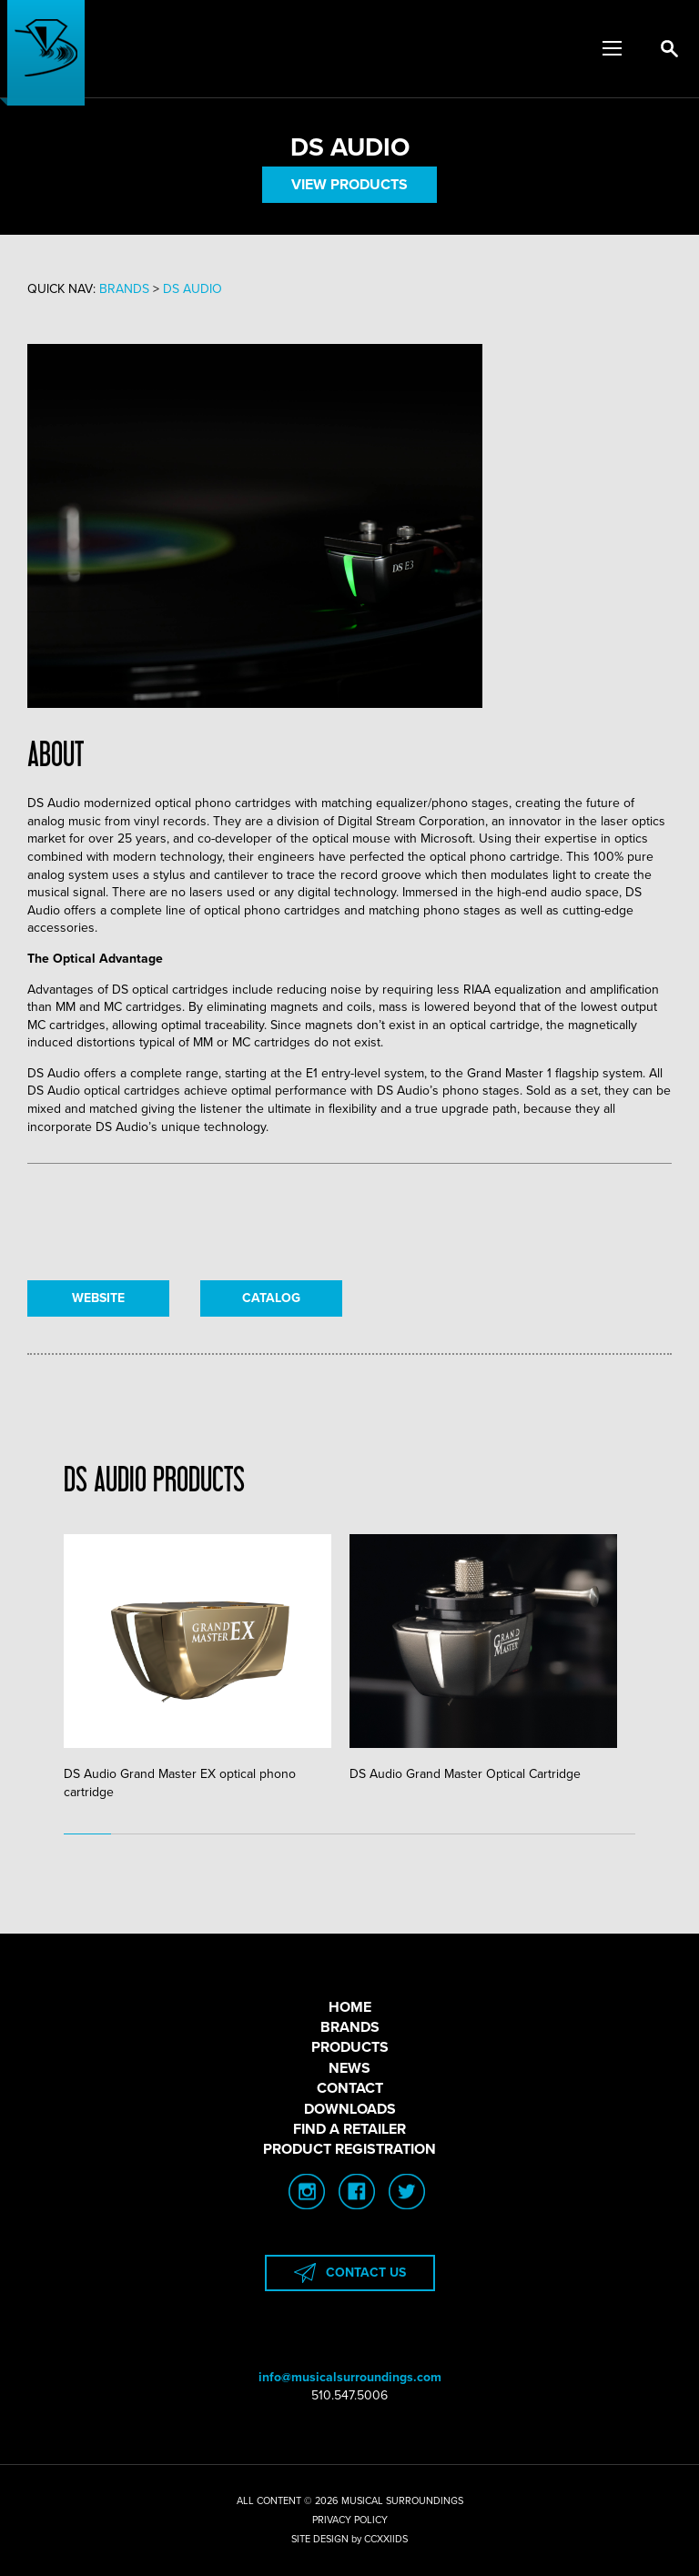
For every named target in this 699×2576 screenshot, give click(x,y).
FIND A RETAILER (349, 2129)
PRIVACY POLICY (350, 2520)
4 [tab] (230, 1834)
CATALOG (271, 1298)
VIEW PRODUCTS (349, 185)
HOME (350, 2007)
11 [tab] (563, 1834)
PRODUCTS (350, 2047)
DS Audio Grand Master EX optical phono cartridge (197, 1667)
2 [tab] (134, 1834)
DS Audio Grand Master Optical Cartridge (483, 1658)
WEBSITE (98, 1298)
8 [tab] (420, 1834)
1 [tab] (87, 1834)
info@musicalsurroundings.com (349, 2377)
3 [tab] (183, 1834)
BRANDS (350, 2027)
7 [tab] (373, 1834)
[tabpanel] (207, 1668)
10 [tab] (516, 1834)
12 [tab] (611, 1834)
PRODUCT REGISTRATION (349, 2149)
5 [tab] (277, 1834)
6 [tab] (326, 1834)
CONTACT (350, 2088)
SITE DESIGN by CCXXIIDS (349, 2539)
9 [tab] (468, 1834)
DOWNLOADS (350, 2109)
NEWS (349, 2068)
